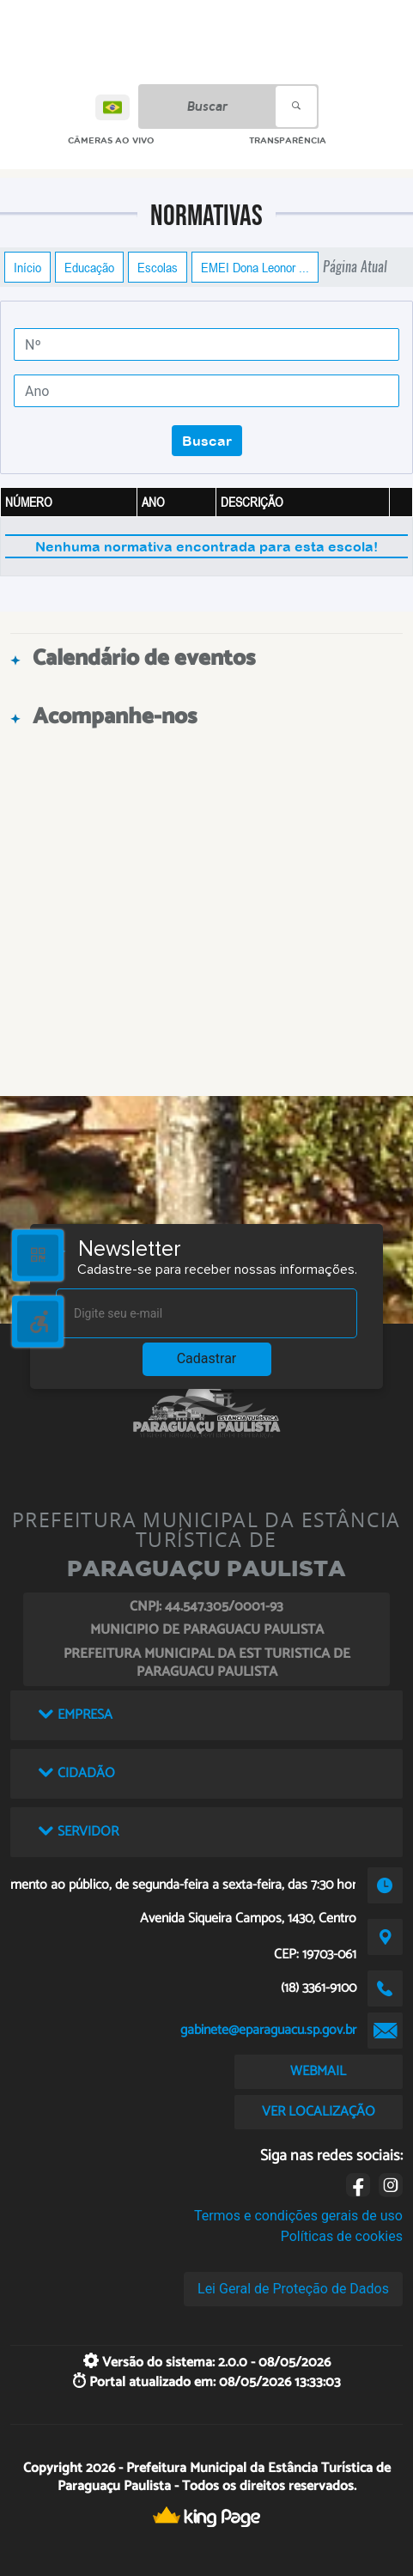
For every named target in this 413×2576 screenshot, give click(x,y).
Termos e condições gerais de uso (298, 2216)
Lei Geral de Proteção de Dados (293, 2289)
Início (27, 267)
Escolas (157, 267)
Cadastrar (207, 1358)
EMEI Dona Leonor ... (255, 267)
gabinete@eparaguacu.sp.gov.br (268, 2030)
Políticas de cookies (342, 2236)
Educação (89, 267)
